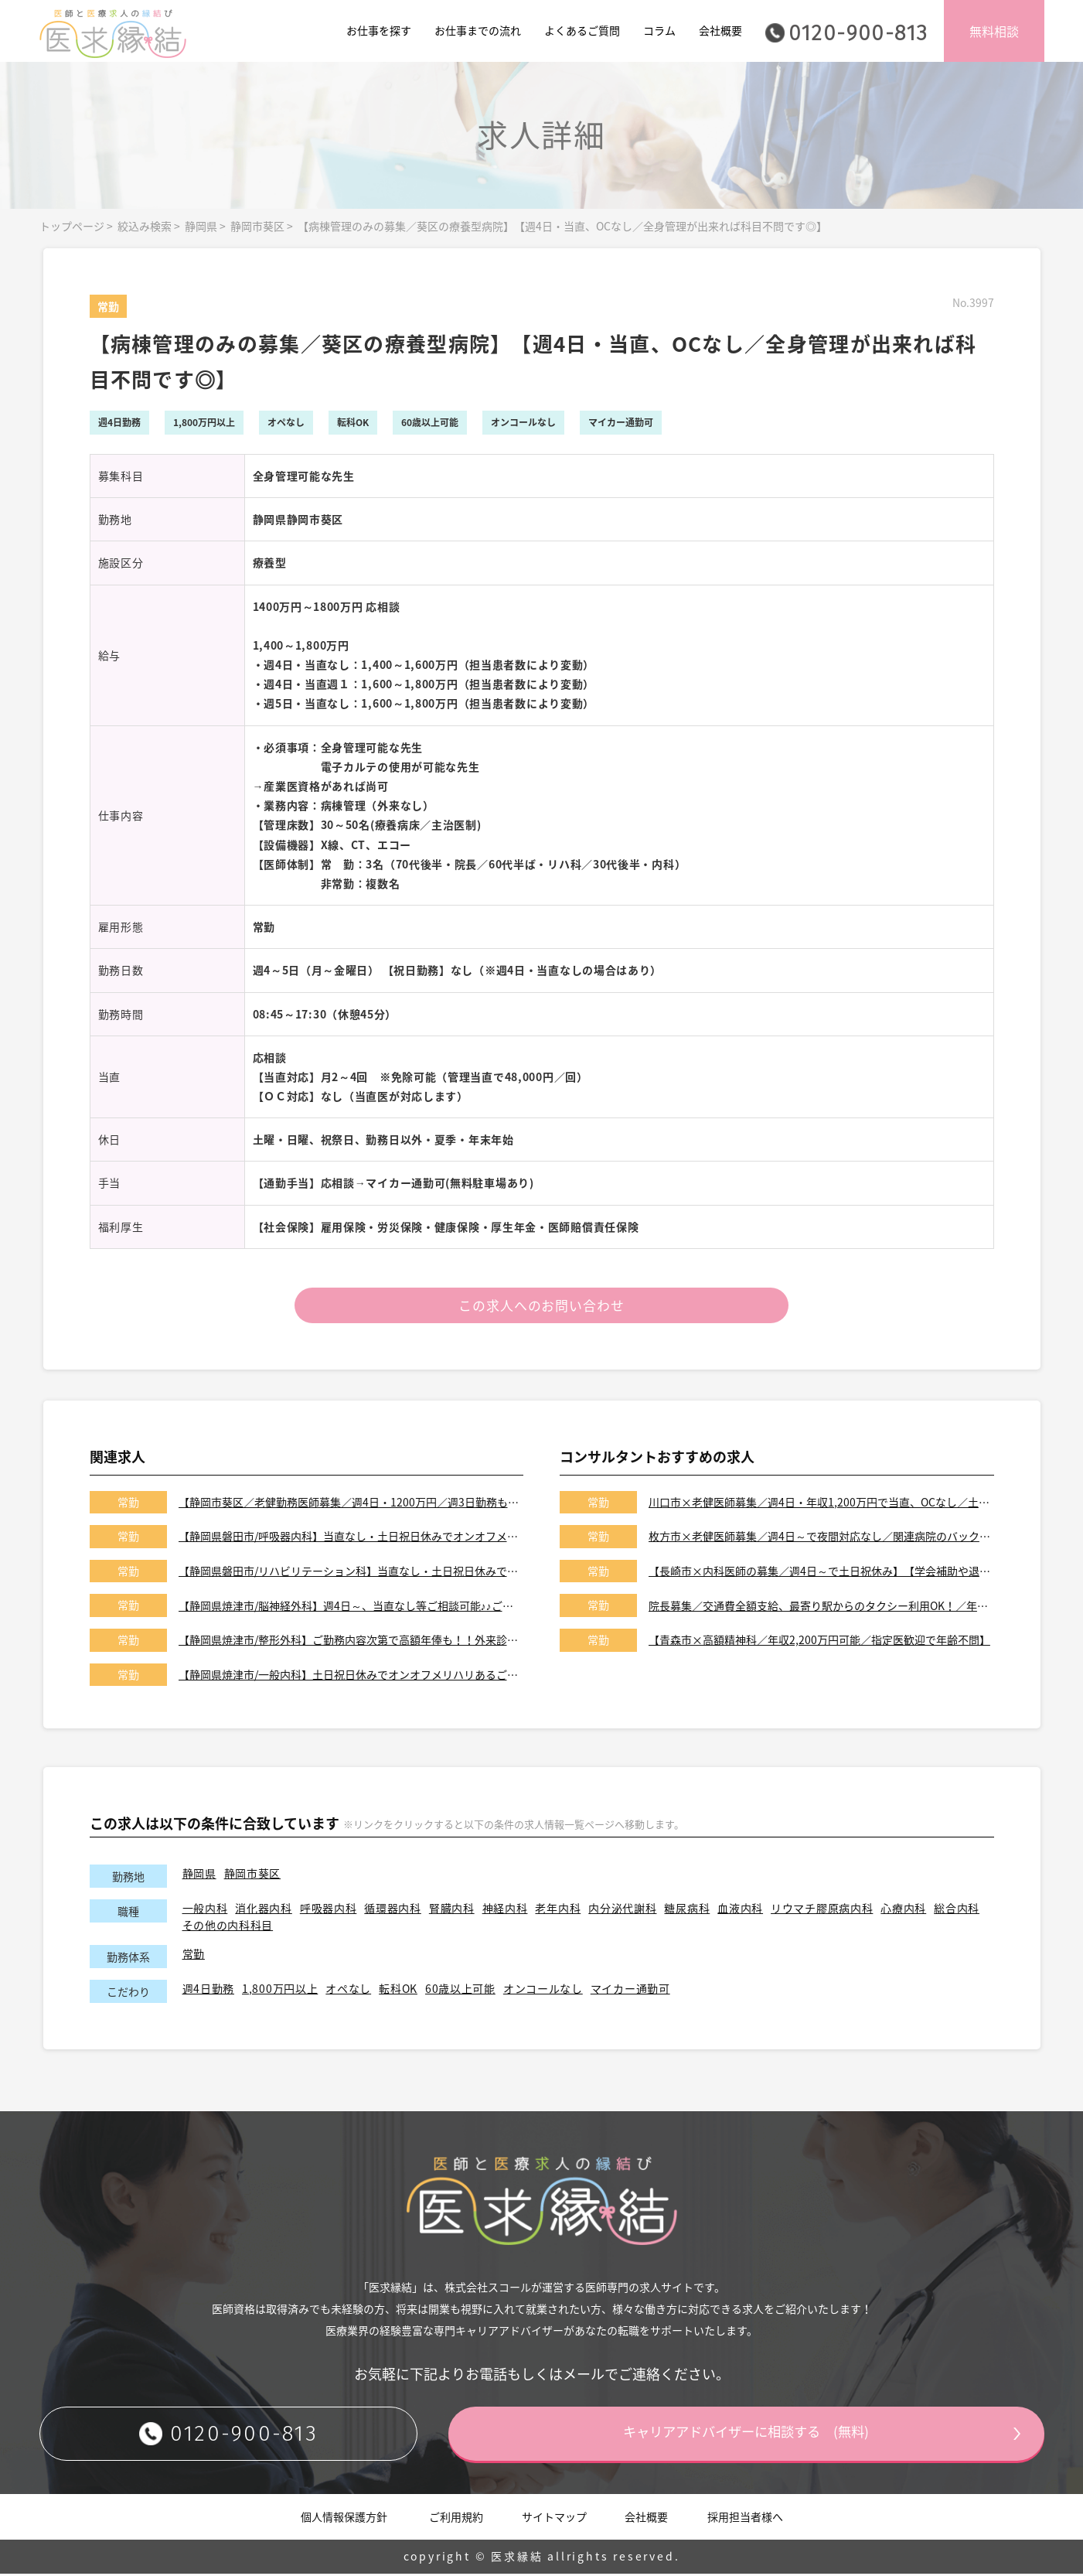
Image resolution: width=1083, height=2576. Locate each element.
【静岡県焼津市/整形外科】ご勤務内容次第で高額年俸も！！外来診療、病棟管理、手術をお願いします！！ (351, 1642)
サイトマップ (554, 2519)
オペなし (348, 1990)
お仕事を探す (378, 30)
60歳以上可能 (460, 1990)
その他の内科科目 (228, 1927)
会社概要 (720, 30)
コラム (659, 30)
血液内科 (740, 1911)
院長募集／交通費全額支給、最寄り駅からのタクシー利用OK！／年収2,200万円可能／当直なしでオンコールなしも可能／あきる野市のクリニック (821, 1608)
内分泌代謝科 (622, 1911)
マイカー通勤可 (630, 1990)
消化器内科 (263, 1911)
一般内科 (205, 1911)
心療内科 (903, 1911)
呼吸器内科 (328, 1911)
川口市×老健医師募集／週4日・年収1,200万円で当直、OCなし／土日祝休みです (821, 1504)
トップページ (71, 226)
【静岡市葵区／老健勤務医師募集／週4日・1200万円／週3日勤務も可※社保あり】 (351, 1504)
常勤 (193, 1956)
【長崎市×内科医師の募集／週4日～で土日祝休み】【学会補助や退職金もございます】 (821, 1573)
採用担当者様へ (745, 2519)
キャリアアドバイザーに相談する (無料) (747, 2435)
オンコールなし (543, 1990)
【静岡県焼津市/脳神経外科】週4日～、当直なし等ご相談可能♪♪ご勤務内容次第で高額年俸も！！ (351, 1608)
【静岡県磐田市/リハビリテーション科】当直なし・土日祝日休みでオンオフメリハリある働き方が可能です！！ (351, 1573)
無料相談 (994, 31)
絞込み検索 (144, 226)
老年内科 (558, 1911)
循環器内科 (392, 1911)
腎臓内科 (452, 1911)
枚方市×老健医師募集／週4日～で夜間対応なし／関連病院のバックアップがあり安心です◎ (821, 1539)
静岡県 (201, 226)
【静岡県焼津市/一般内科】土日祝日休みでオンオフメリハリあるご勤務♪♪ (351, 1676)
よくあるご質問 (582, 30)
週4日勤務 (208, 1990)
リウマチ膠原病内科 (822, 1911)
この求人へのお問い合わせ (541, 1306)
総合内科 (956, 1911)
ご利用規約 (456, 2519)
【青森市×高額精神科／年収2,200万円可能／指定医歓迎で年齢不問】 (819, 1642)
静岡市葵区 (257, 226)
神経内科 (505, 1911)
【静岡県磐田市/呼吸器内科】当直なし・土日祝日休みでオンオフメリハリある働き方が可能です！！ (351, 1539)
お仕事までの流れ (477, 30)
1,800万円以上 (280, 1990)
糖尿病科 (687, 1911)
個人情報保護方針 (344, 2519)
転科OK (398, 1990)
